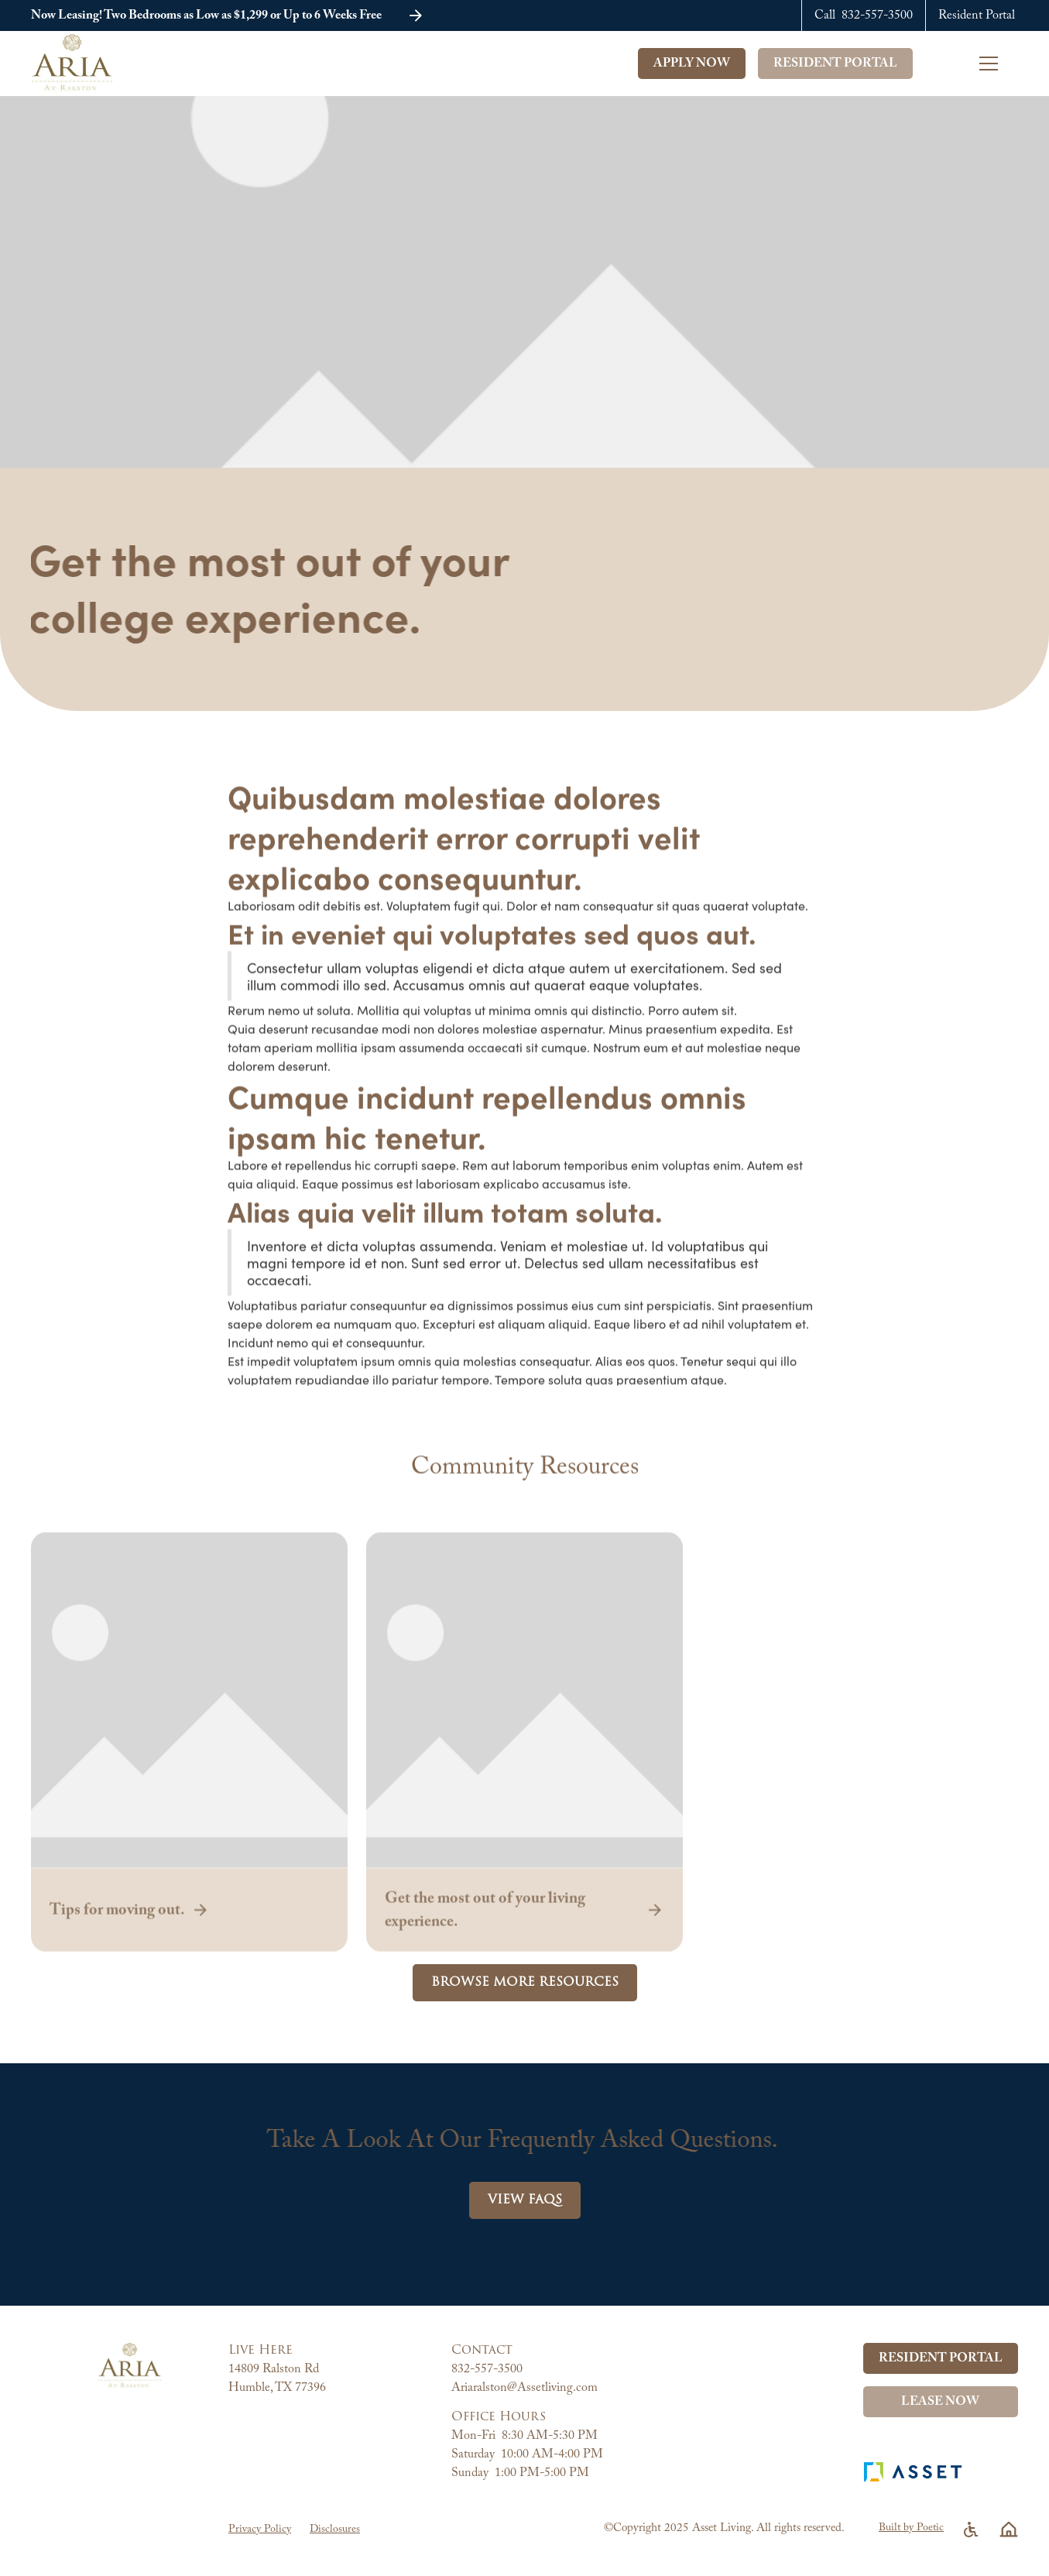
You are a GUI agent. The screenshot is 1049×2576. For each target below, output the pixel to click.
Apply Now (691, 63)
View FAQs (525, 2200)
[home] (82, 63)
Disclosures (335, 2529)
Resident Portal (835, 63)
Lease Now (940, 2402)
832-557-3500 (487, 2369)
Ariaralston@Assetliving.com (524, 2388)
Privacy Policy (259, 2529)
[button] (998, 63)
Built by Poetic (911, 2528)
